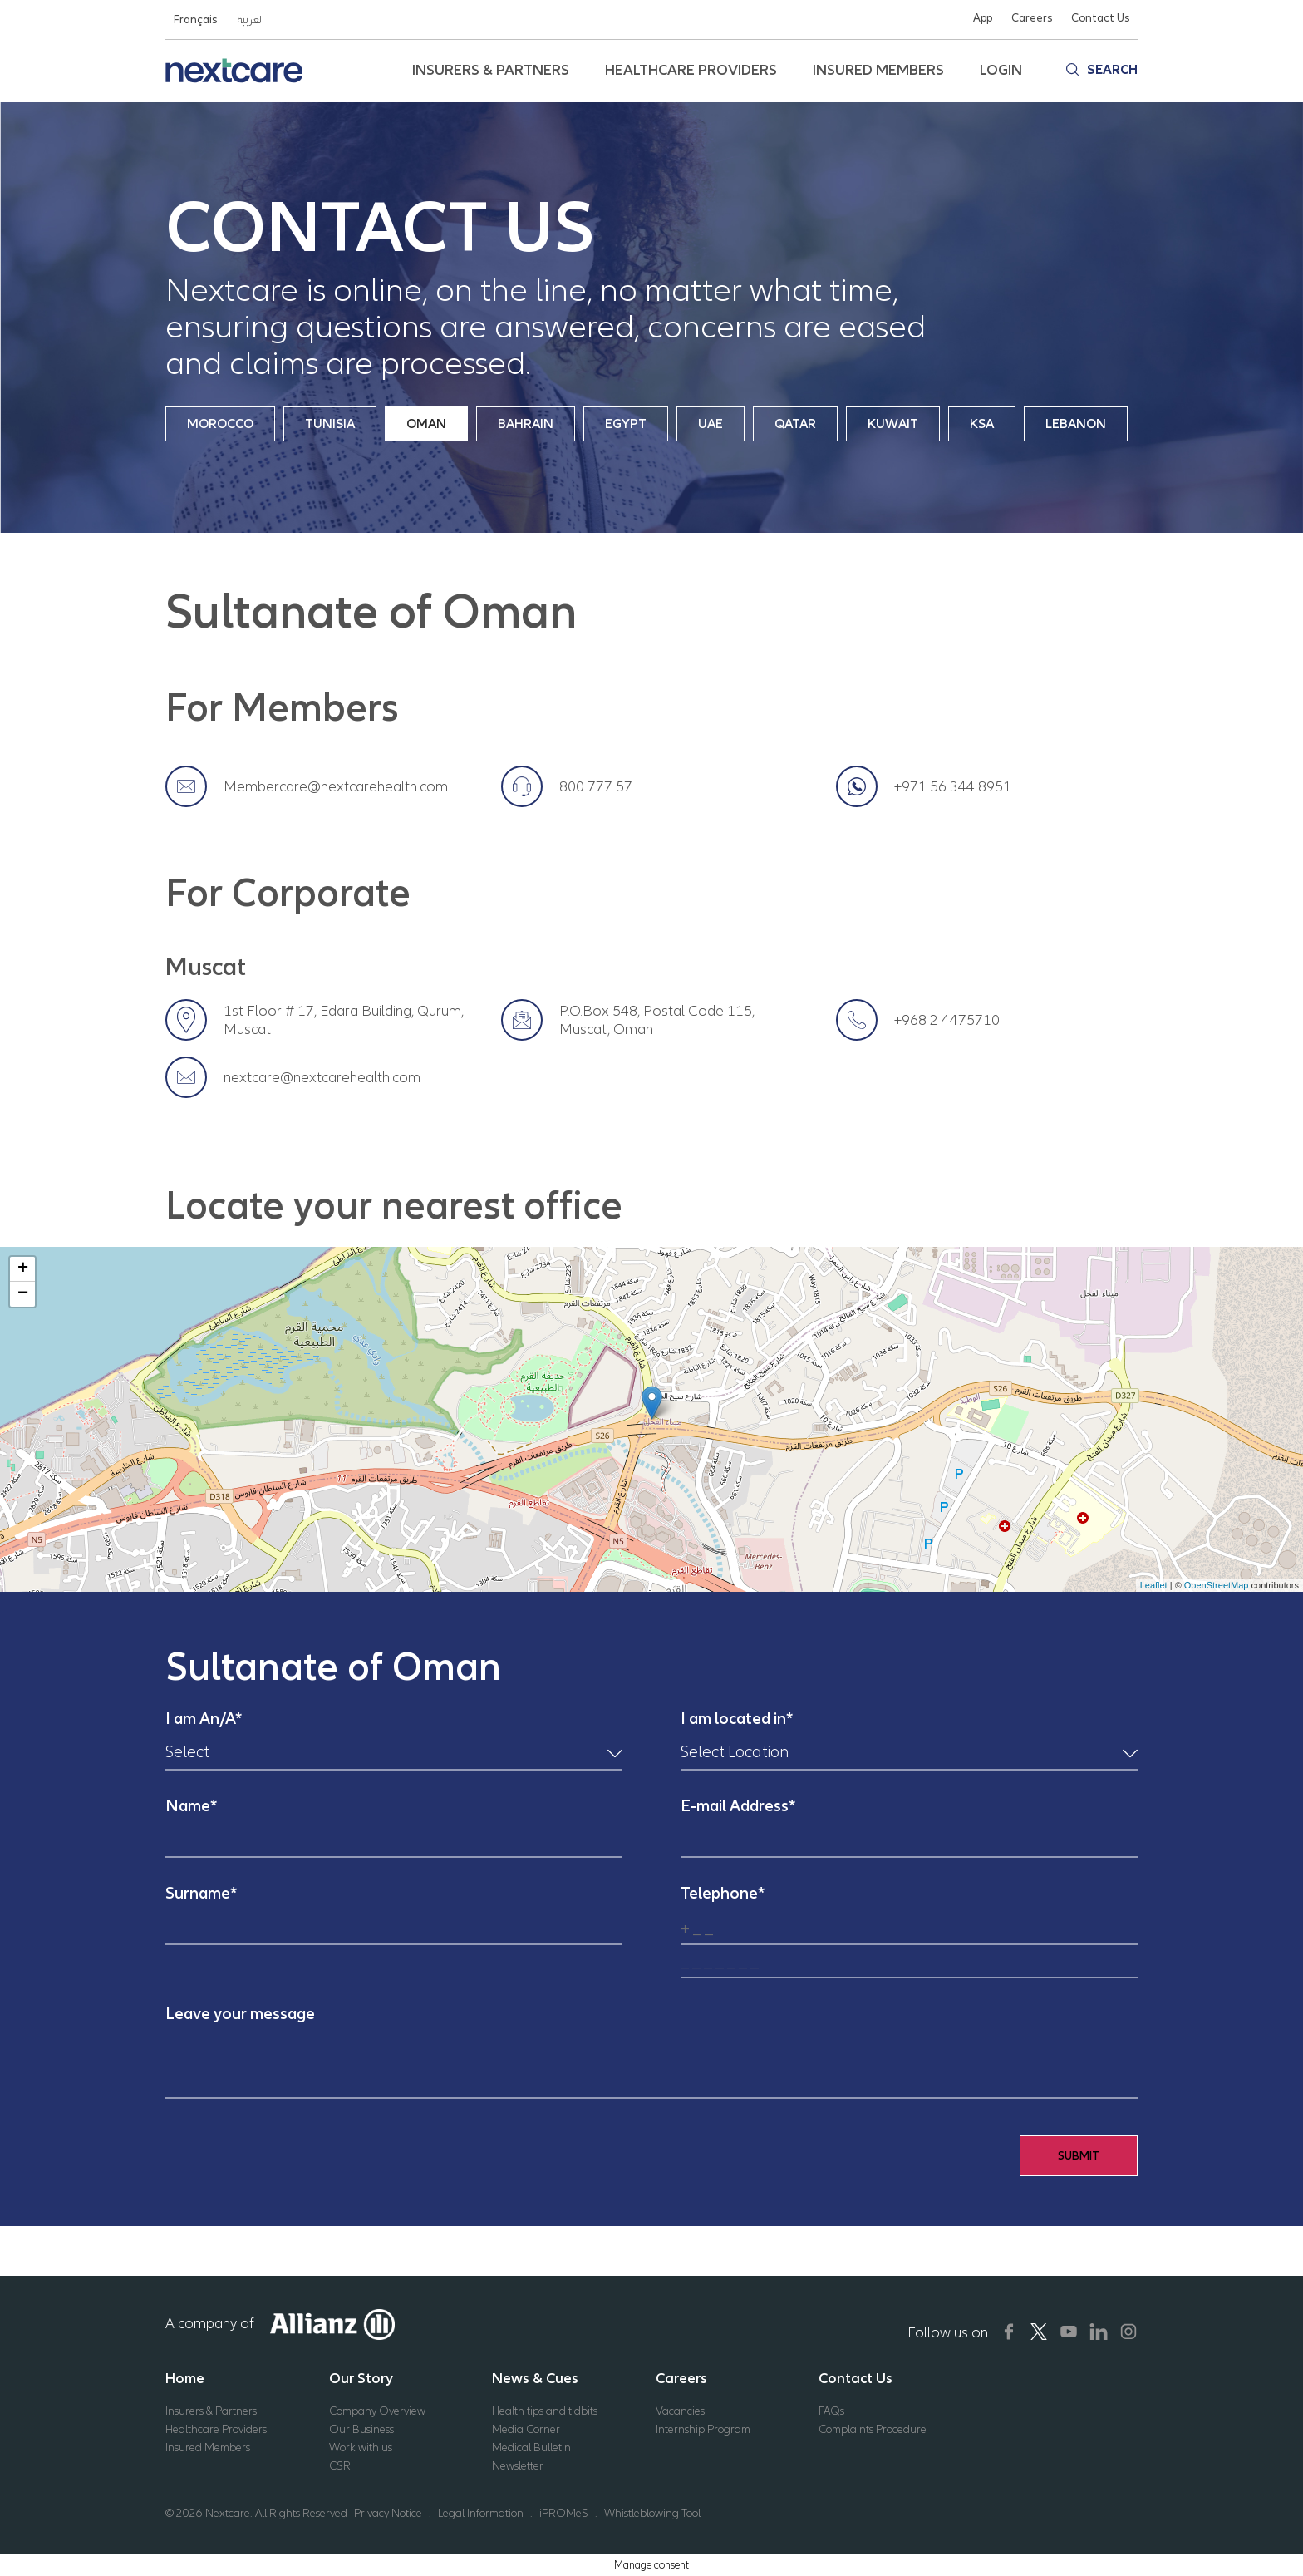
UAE (710, 424)
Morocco (220, 424)
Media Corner (526, 2429)
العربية (250, 19)
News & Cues (535, 2378)
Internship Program (703, 2429)
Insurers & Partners (211, 2411)
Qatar (795, 424)
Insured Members (207, 2448)
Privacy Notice (388, 2513)
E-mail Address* (738, 1805)
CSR (340, 2466)
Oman (426, 424)
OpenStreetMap (1216, 1585)
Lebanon (1075, 424)
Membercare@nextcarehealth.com (336, 786)
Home (184, 2378)
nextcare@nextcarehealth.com (322, 1077)
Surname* (201, 1893)
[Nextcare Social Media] (1009, 2331)
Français (195, 19)
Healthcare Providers (216, 2429)
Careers (681, 2378)
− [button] (22, 1294)
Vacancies (680, 2411)
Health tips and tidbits (544, 2411)
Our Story (361, 2378)
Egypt (626, 424)
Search (1112, 70)
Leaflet (1154, 1585)
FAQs (831, 2411)
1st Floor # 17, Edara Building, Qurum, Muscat (344, 1020)
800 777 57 (595, 786)
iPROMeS (563, 2513)
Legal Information (481, 2513)
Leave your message (240, 2013)
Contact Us (855, 2378)
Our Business (361, 2429)
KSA (982, 424)
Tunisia (330, 424)
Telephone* (723, 1893)
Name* (191, 1805)
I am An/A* (203, 1718)
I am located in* (737, 1718)
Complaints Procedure (873, 2429)
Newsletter (517, 2466)
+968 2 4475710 (947, 1020)
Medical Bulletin (531, 2448)
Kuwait (893, 424)
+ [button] (22, 1269)
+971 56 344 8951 (952, 786)
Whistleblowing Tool (652, 2513)
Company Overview (377, 2411)
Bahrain (525, 424)
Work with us (360, 2448)
